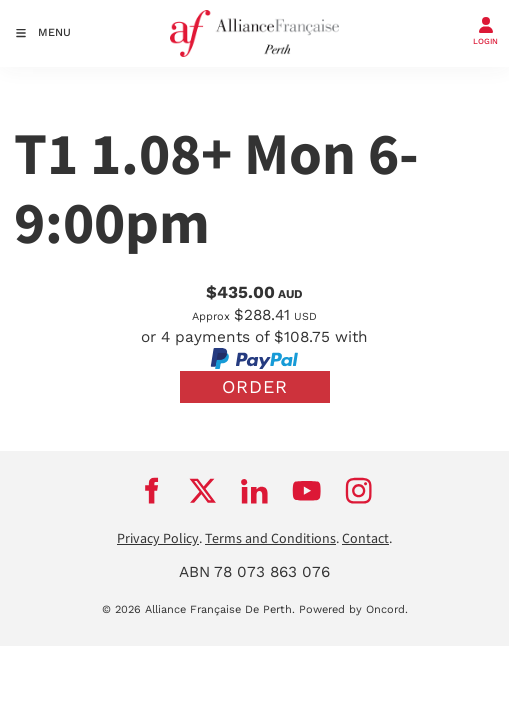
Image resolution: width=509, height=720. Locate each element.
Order (255, 386)
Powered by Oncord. (353, 609)
